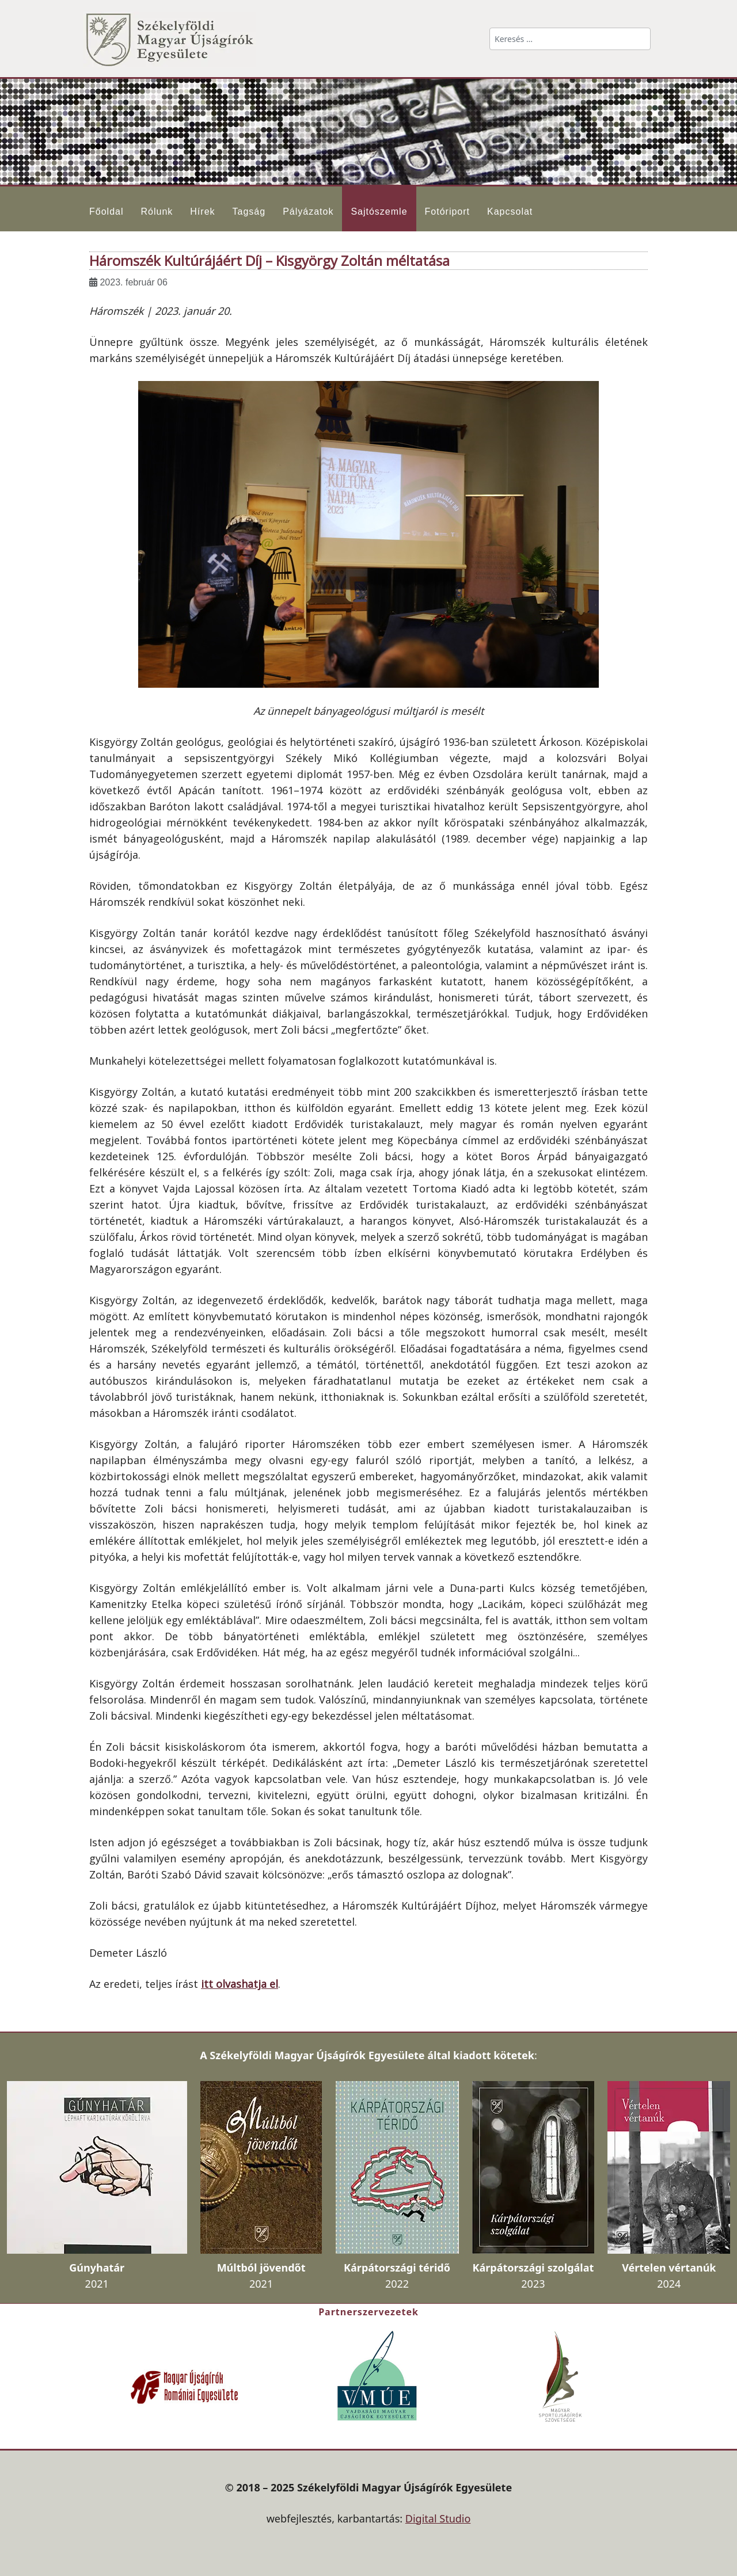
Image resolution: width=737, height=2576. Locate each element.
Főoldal (106, 211)
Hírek (202, 211)
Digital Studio (438, 2518)
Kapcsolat (510, 211)
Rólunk (156, 211)
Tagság (249, 211)
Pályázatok (308, 211)
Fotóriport (447, 211)
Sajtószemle (379, 211)
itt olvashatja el (239, 1984)
